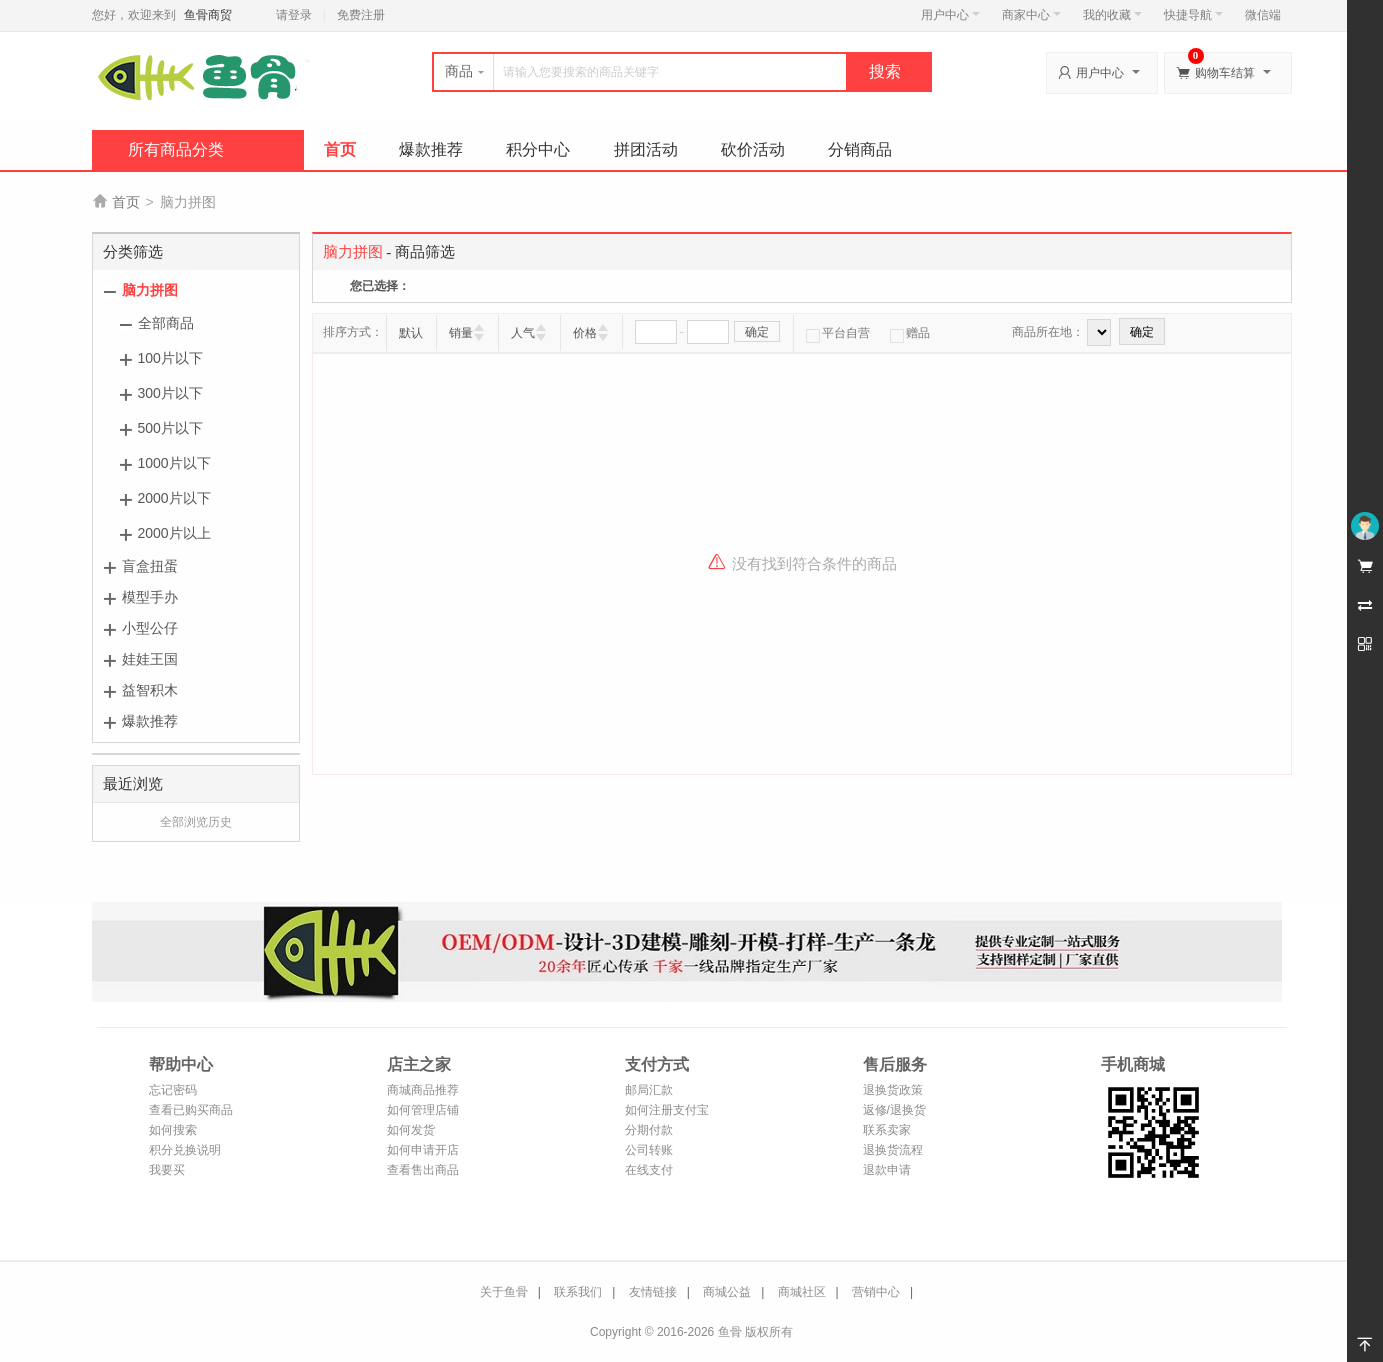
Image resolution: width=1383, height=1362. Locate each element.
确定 (757, 332)
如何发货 (411, 1130)
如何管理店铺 (423, 1110)
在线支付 (649, 1170)
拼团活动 (646, 149)
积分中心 (538, 149)
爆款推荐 (431, 149)
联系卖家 (887, 1130)
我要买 (167, 1170)
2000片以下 (174, 498)
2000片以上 (174, 533)
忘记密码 (173, 1090)
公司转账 (649, 1150)
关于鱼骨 (504, 1292)
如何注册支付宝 (667, 1110)
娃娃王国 (150, 659)
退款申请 (887, 1170)
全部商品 (166, 323)
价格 (585, 333)
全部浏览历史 (196, 822)
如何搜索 (173, 1130)
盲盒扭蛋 (150, 566)
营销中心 (876, 1292)
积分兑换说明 (185, 1150)
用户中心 (950, 15)
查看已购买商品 (191, 1110)
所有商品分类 (176, 149)
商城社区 (802, 1292)
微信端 (1263, 15)
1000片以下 (174, 463)
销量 (461, 333)
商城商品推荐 (423, 1090)
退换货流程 (893, 1150)
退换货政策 (893, 1090)
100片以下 (170, 358)
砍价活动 (753, 149)
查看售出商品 (423, 1170)
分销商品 (860, 149)
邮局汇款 (649, 1090)
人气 (523, 333)
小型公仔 (150, 628)
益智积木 (150, 690)
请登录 (294, 15)
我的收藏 (1112, 15)
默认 (411, 333)
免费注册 (361, 15)
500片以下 (170, 428)
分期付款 (649, 1130)
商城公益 (727, 1292)
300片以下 (170, 393)
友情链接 (653, 1292)
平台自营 (838, 333)
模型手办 (150, 597)
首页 (340, 149)
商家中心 (1031, 15)
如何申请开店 (423, 1150)
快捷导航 (1193, 15)
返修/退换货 (894, 1110)
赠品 (910, 333)
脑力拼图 (150, 290)
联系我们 (578, 1292)
